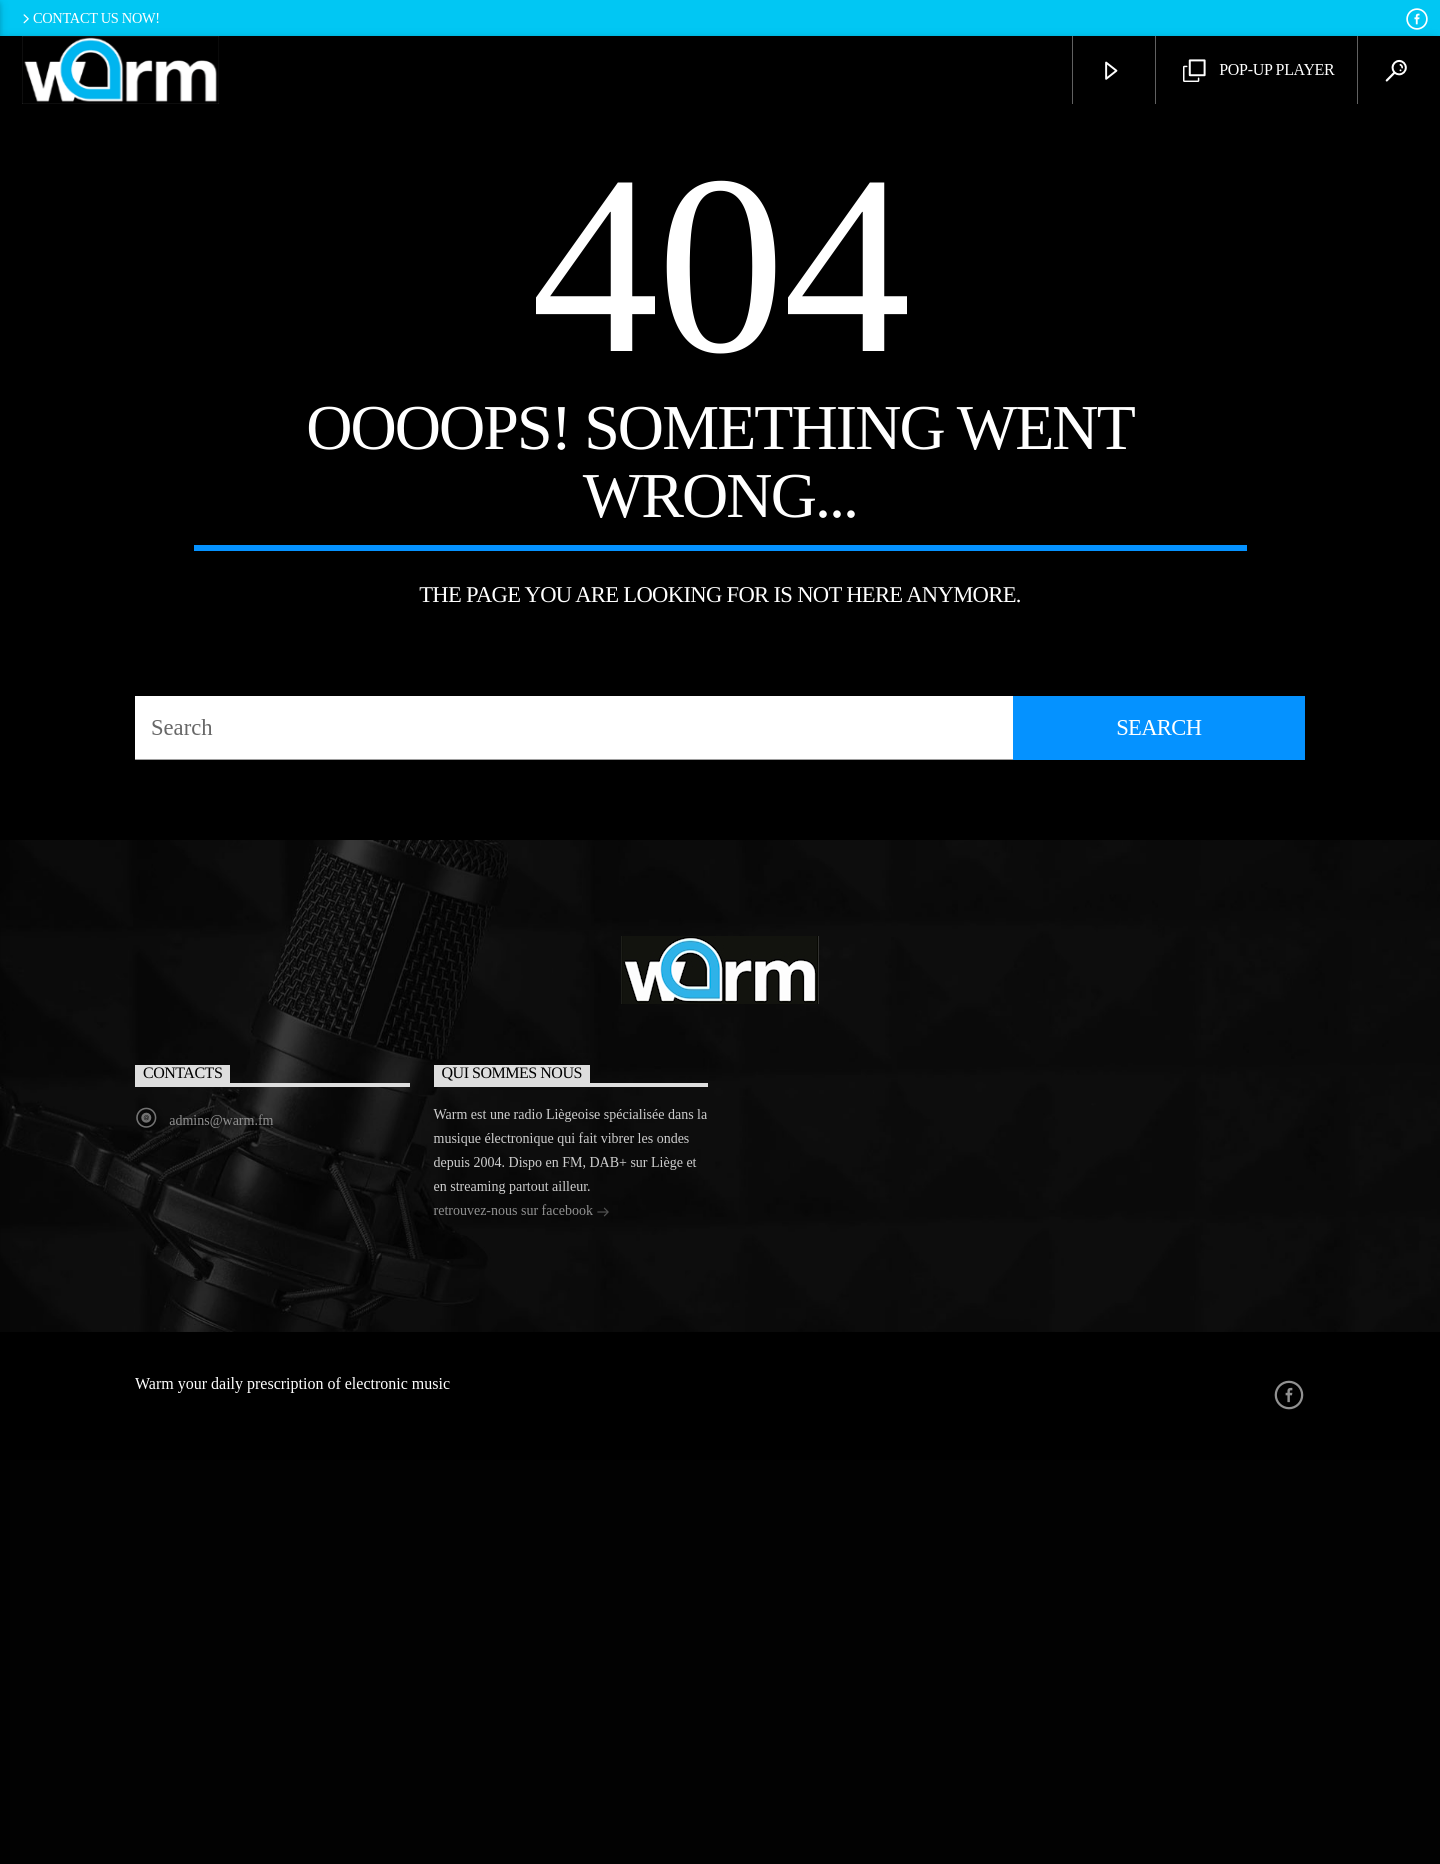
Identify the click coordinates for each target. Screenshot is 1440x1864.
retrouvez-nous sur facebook (522, 1616)
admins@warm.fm (221, 1524)
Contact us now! (89, 18)
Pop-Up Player (1258, 71)
